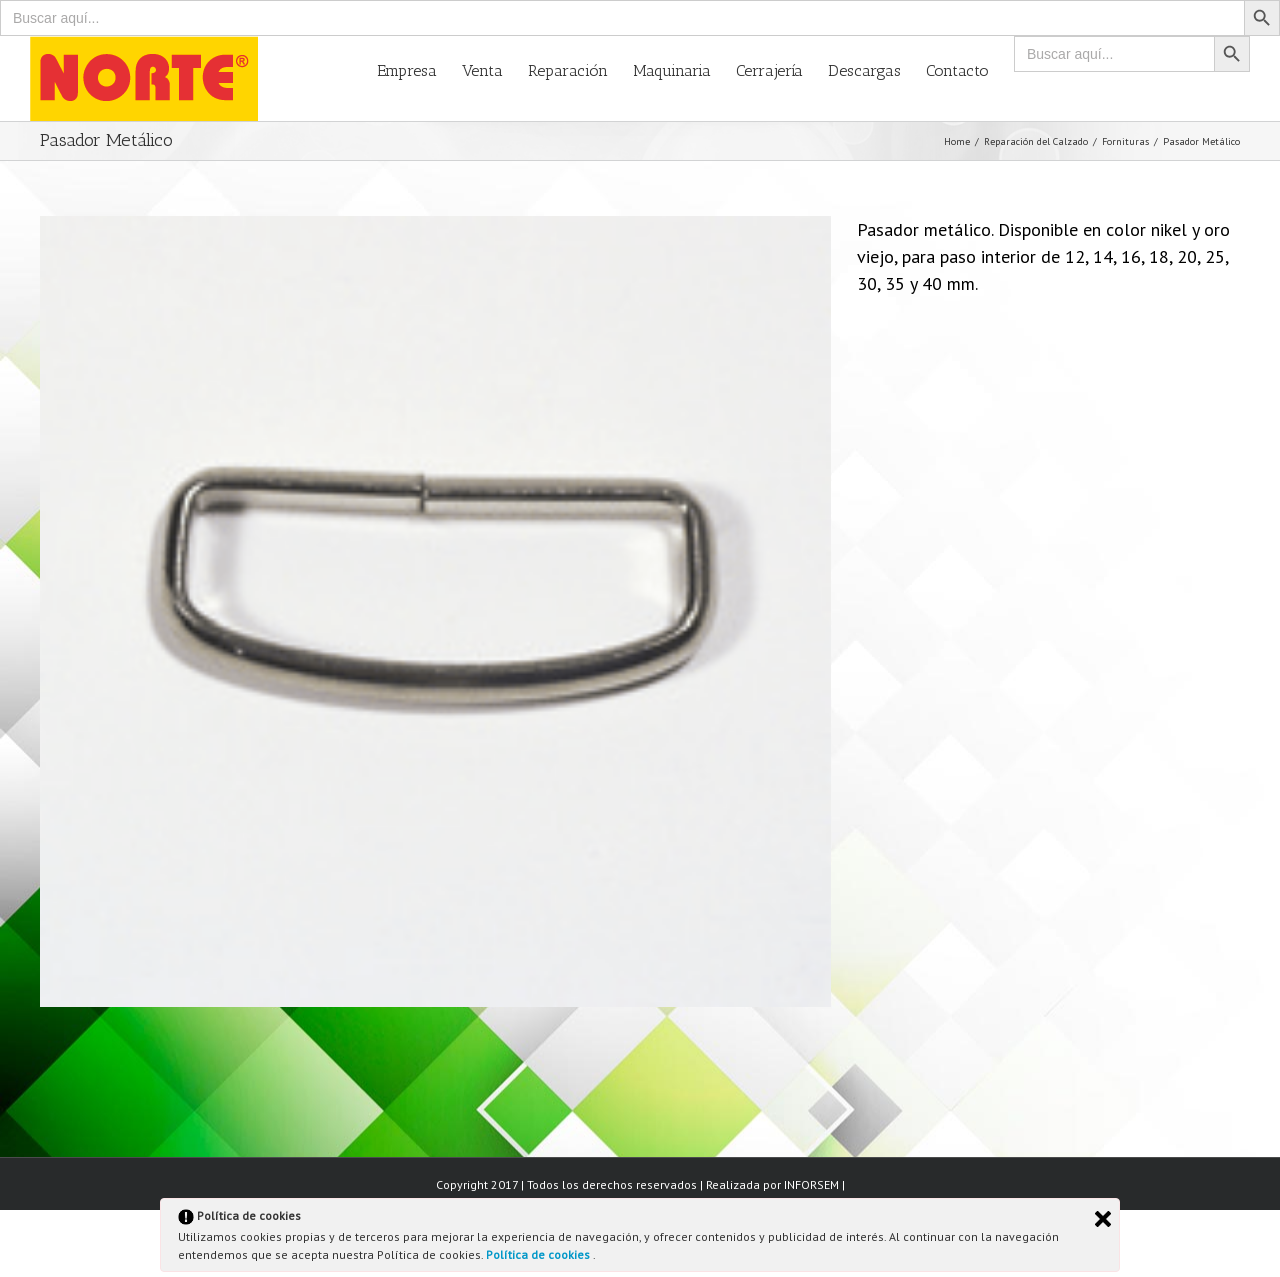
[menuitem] (419, 69)
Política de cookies (539, 1254)
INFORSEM (811, 1184)
